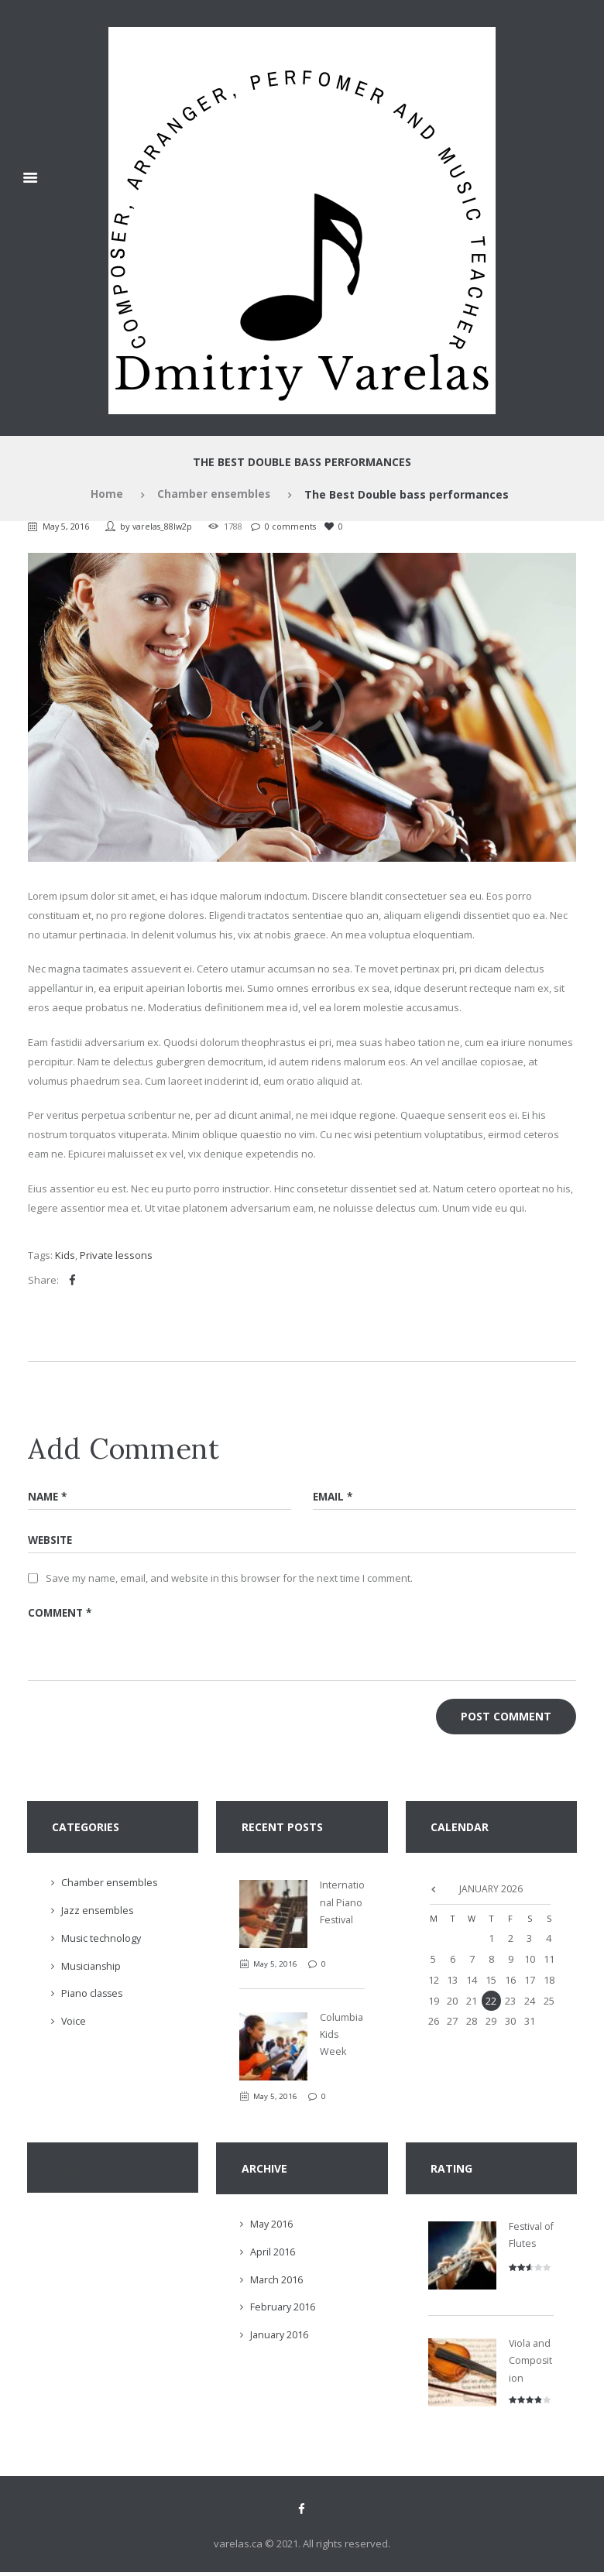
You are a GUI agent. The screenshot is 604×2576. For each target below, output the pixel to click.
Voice (74, 2025)
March (277, 2283)
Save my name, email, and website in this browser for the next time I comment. (229, 1579)
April (272, 2255)
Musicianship (92, 1970)
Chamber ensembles (213, 494)
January (280, 2337)
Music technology (101, 1942)
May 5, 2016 (67, 526)
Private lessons (116, 1255)
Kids (65, 1255)
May (272, 2227)
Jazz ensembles (98, 1914)
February (283, 2310)
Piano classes (93, 1997)
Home (106, 494)
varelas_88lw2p (165, 526)
